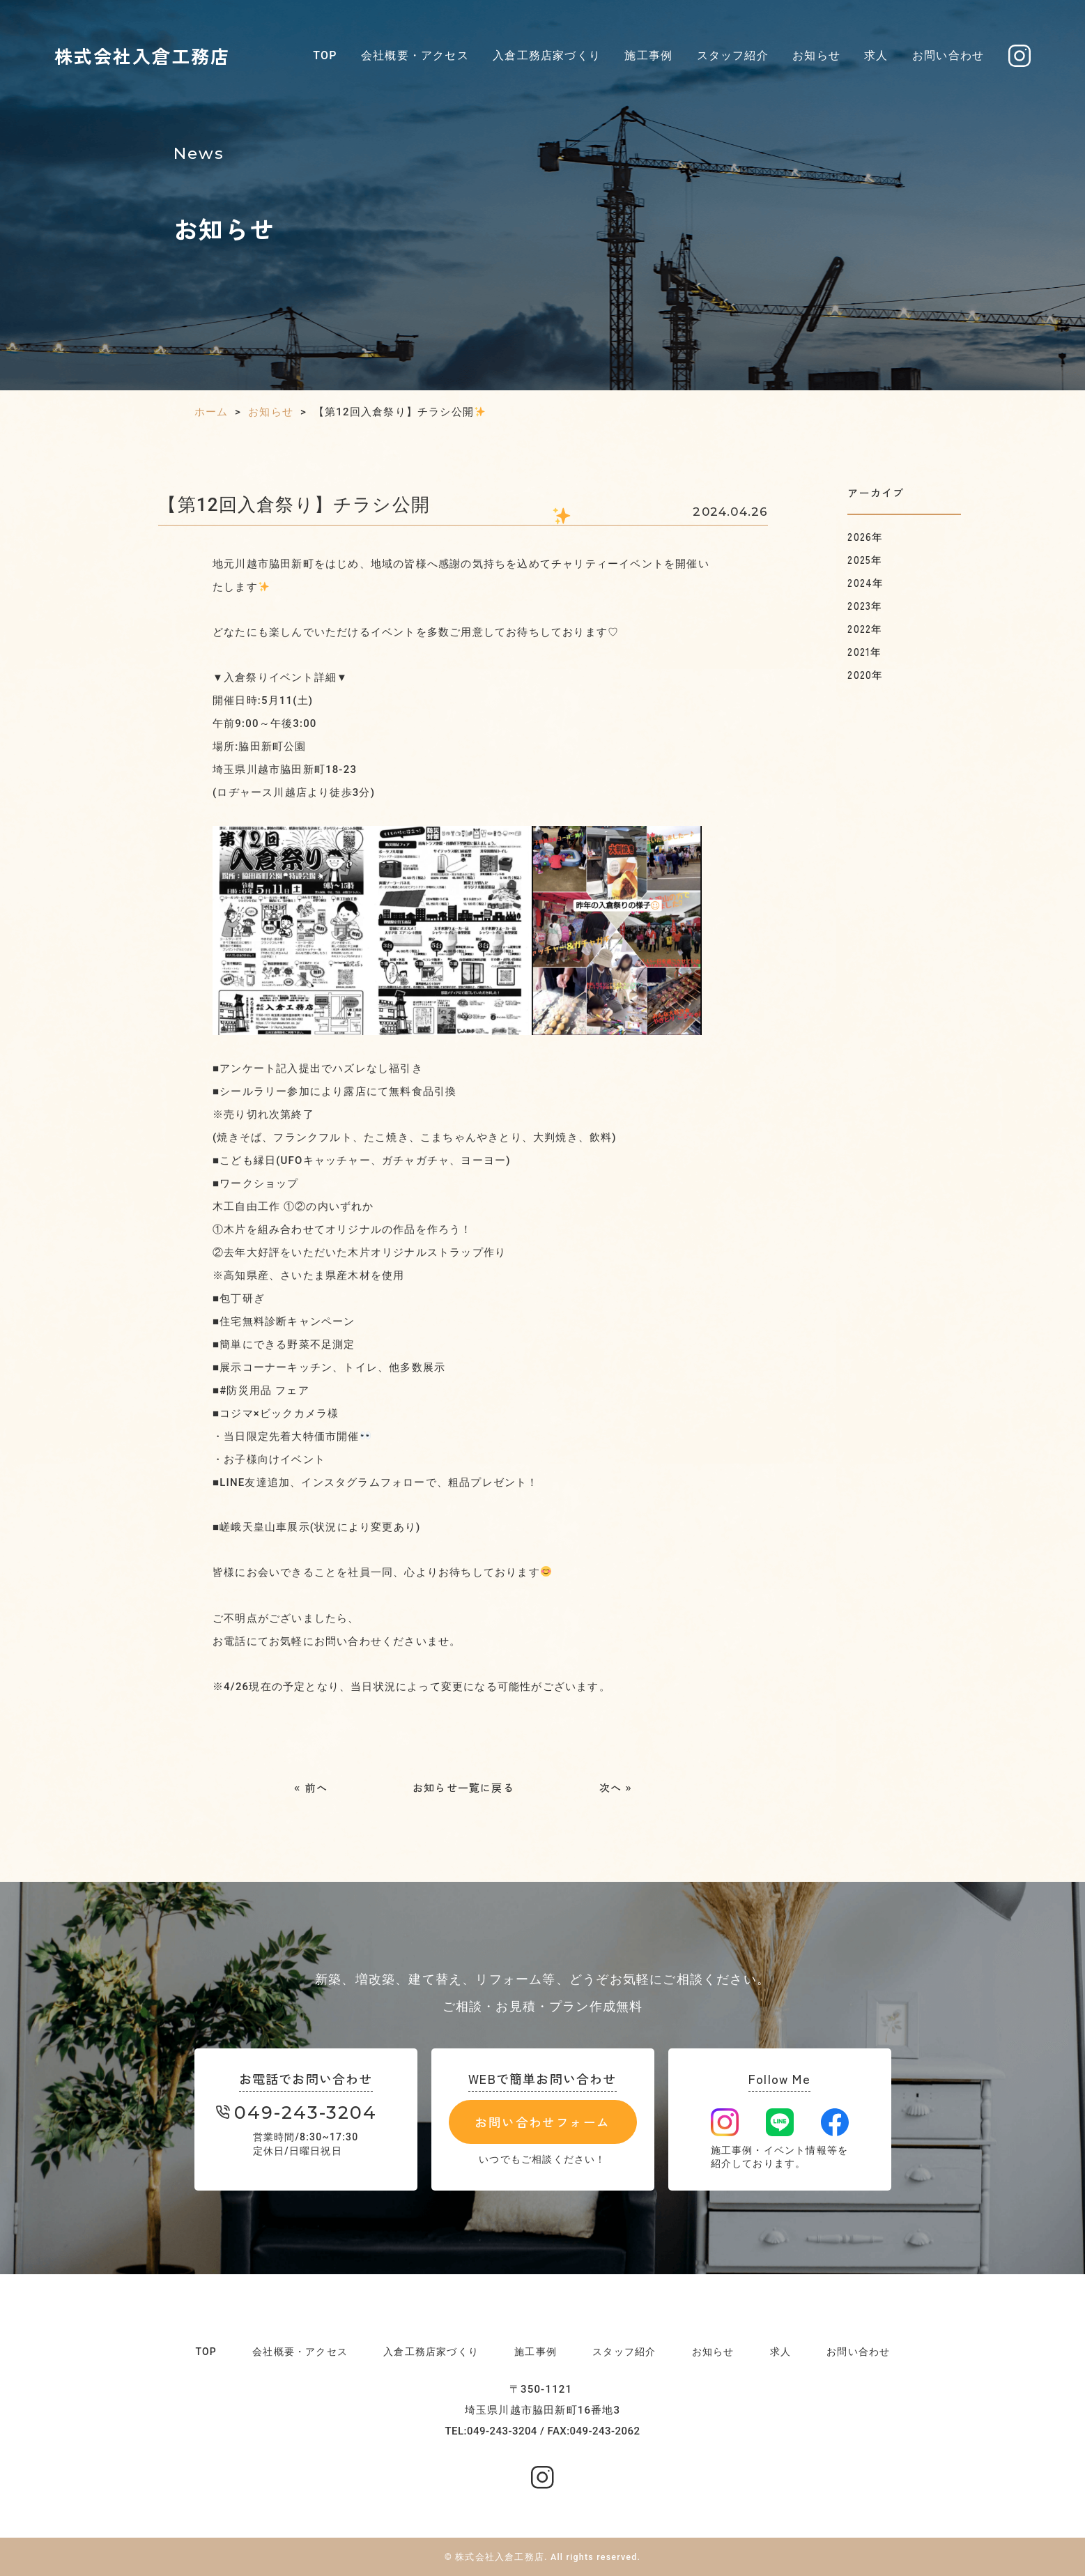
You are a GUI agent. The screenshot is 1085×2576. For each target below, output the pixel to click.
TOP (325, 55)
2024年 (865, 582)
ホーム (211, 412)
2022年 (864, 628)
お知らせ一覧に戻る (463, 1787)
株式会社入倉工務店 (142, 55)
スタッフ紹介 (733, 55)
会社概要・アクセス (415, 55)
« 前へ (311, 1787)
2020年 (865, 674)
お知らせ (816, 55)
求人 (876, 55)
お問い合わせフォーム (542, 2122)
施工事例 (648, 55)
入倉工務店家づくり (547, 55)
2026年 (865, 536)
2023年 (864, 605)
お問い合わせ (948, 55)
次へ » (616, 1787)
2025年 (864, 559)
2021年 (864, 651)
